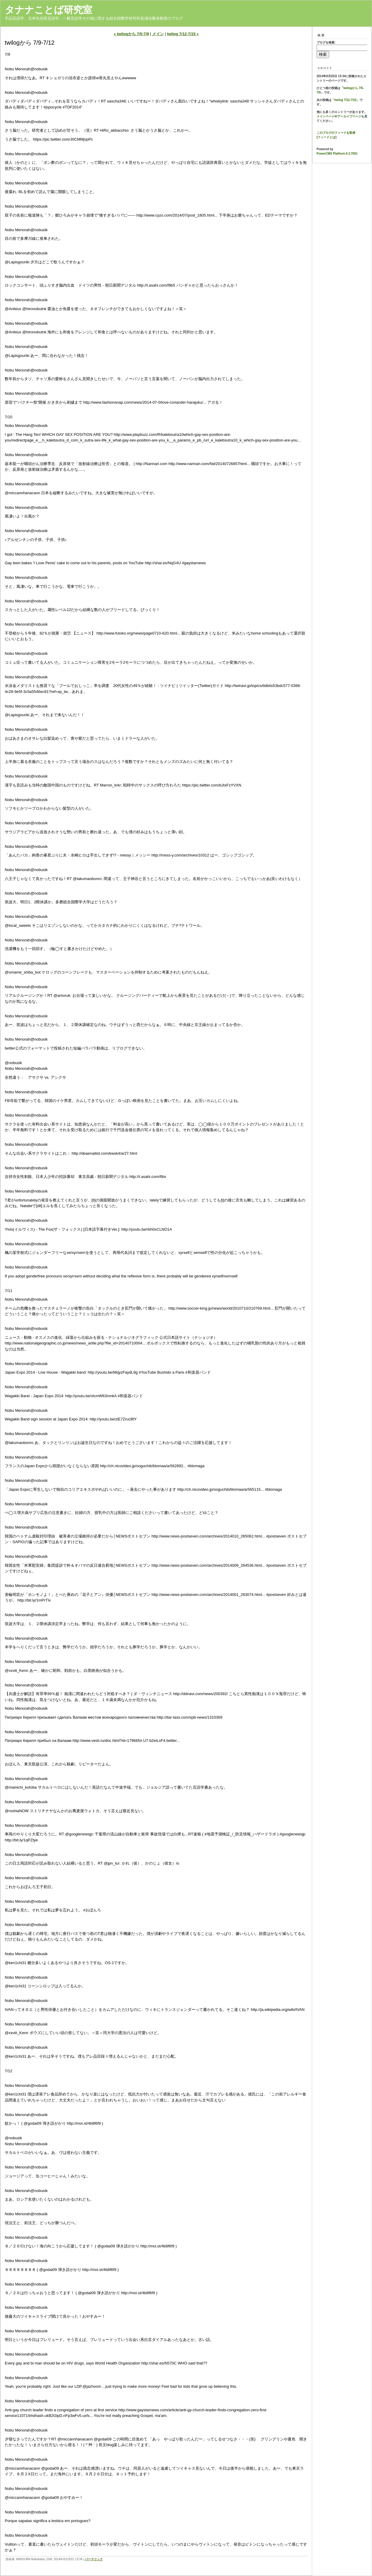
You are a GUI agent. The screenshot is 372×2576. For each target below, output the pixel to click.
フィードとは (326, 137)
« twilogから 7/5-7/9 (131, 34)
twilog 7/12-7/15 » (183, 34)
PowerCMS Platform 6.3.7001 (337, 153)
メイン (158, 34)
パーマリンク (94, 2559)
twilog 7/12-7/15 (345, 100)
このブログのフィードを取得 (336, 132)
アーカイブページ (349, 116)
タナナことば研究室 (48, 9)
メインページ (325, 116)
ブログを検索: (326, 42)
